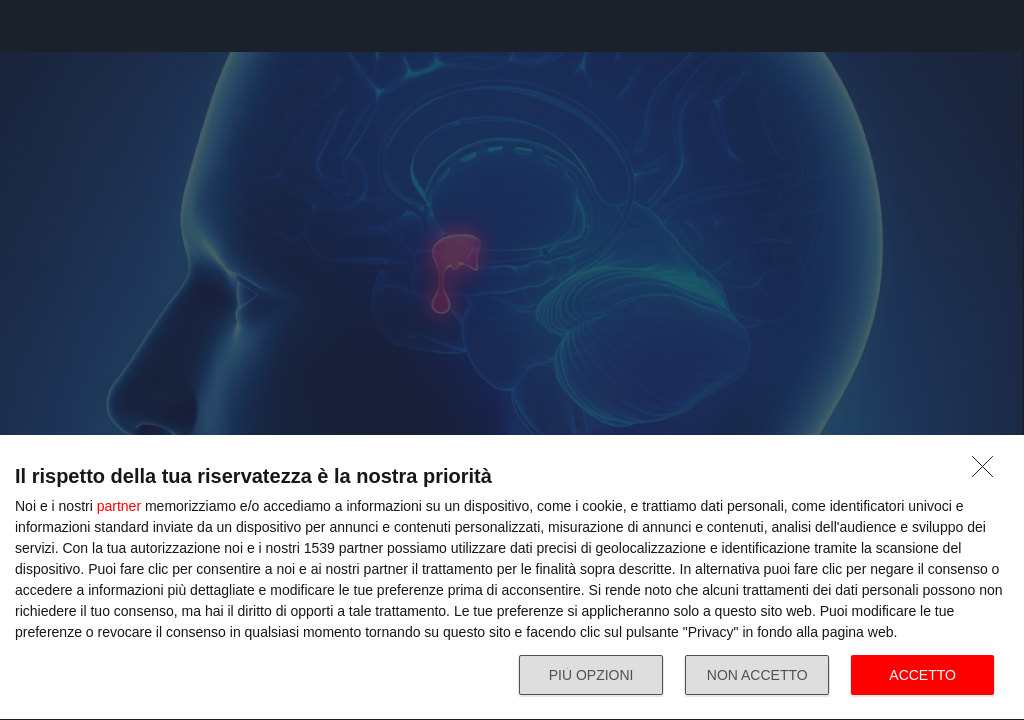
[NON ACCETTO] (988, 472)
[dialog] (512, 578)
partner (119, 506)
